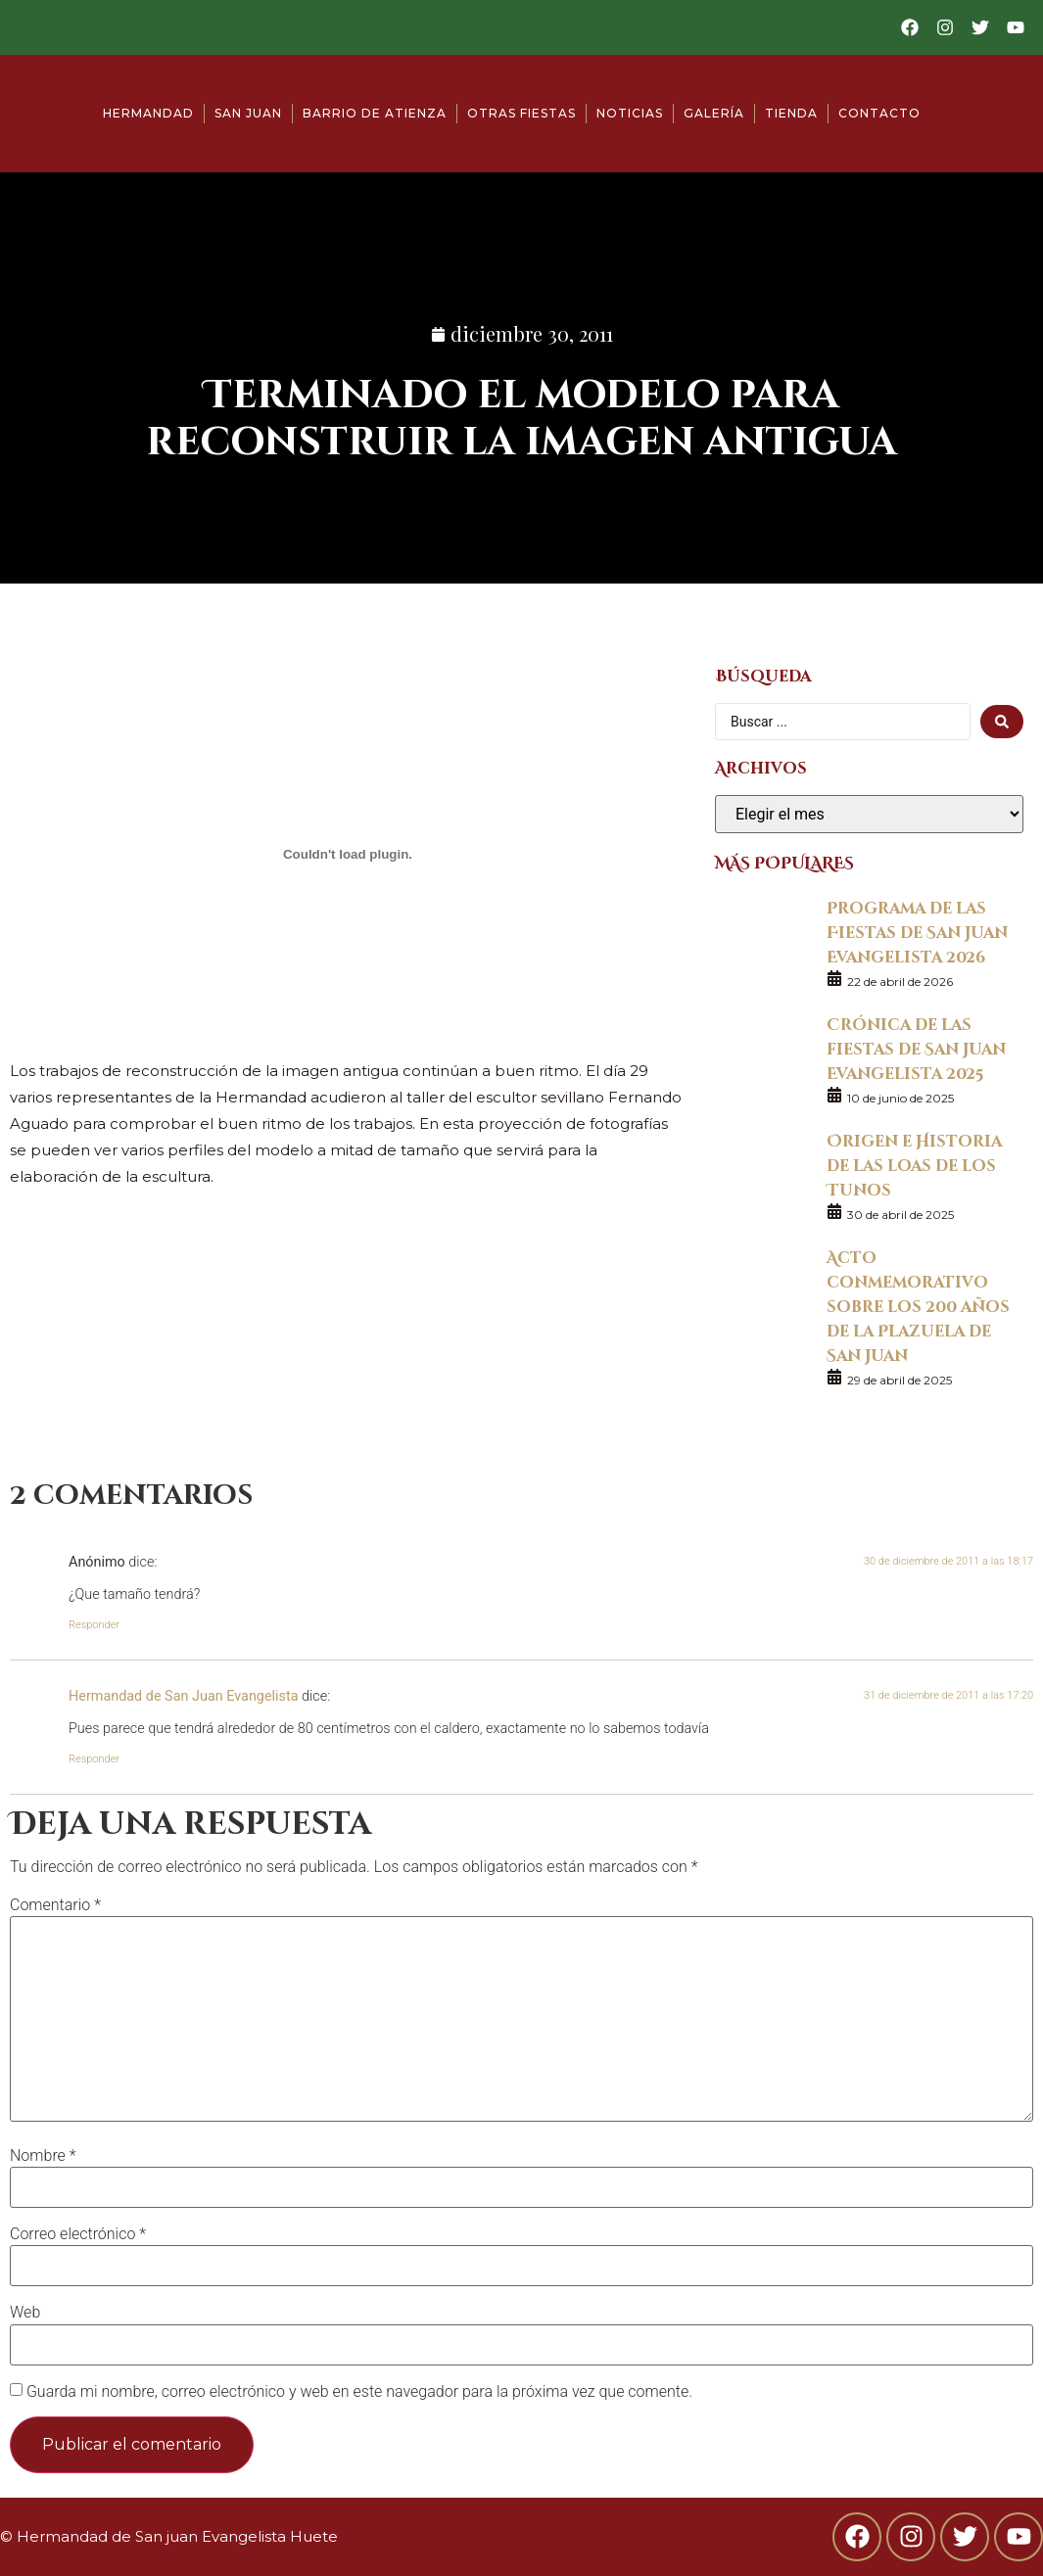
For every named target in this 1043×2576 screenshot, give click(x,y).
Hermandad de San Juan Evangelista (184, 1696)
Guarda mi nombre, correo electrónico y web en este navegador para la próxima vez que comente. (359, 2392)
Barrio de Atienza (375, 113)
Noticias (629, 113)
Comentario (55, 1905)
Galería (714, 113)
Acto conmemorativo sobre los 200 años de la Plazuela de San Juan (918, 1305)
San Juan (248, 113)
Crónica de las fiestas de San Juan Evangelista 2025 (916, 1048)
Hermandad (148, 113)
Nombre (43, 2156)
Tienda (791, 113)
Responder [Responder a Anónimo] (94, 1624)
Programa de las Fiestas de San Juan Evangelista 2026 (917, 931)
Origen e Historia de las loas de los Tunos (914, 1164)
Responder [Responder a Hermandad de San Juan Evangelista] (94, 1759)
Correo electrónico (78, 2234)
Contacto (879, 113)
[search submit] (1001, 721)
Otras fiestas (521, 113)
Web (25, 2312)
